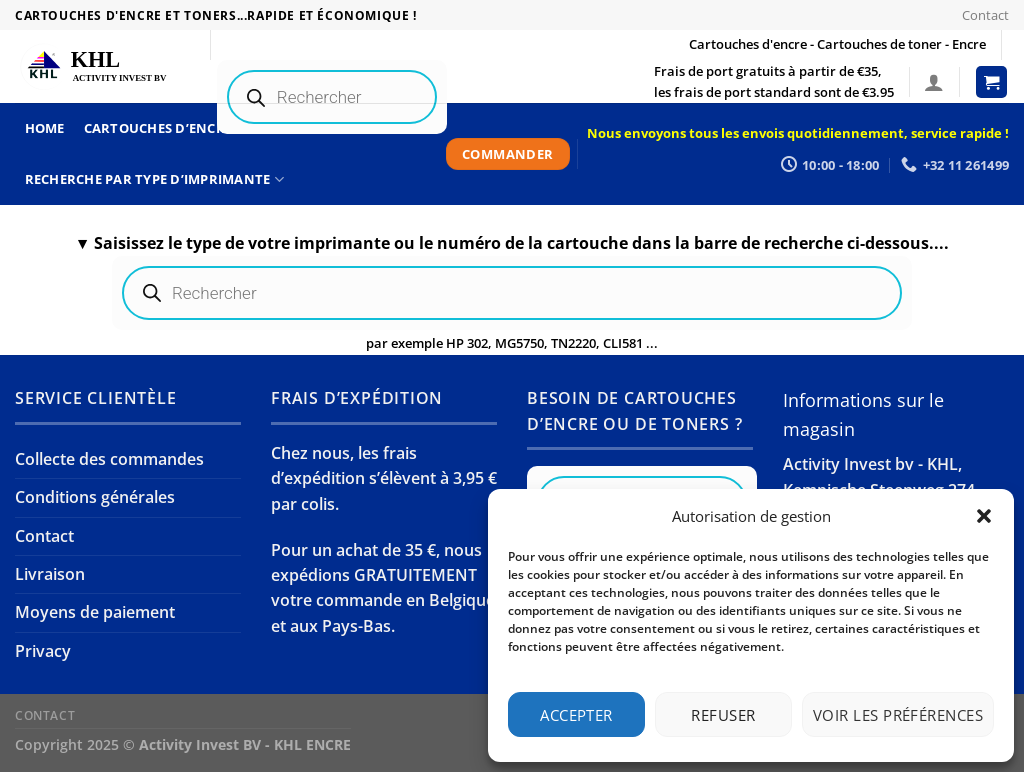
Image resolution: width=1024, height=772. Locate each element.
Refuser (723, 715)
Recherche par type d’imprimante (154, 179)
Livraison (50, 574)
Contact (985, 15)
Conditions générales (95, 497)
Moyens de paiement (95, 612)
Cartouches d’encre (165, 128)
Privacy (43, 651)
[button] (984, 516)
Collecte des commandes (109, 459)
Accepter (576, 715)
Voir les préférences (898, 715)
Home (45, 128)
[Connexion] (934, 82)
